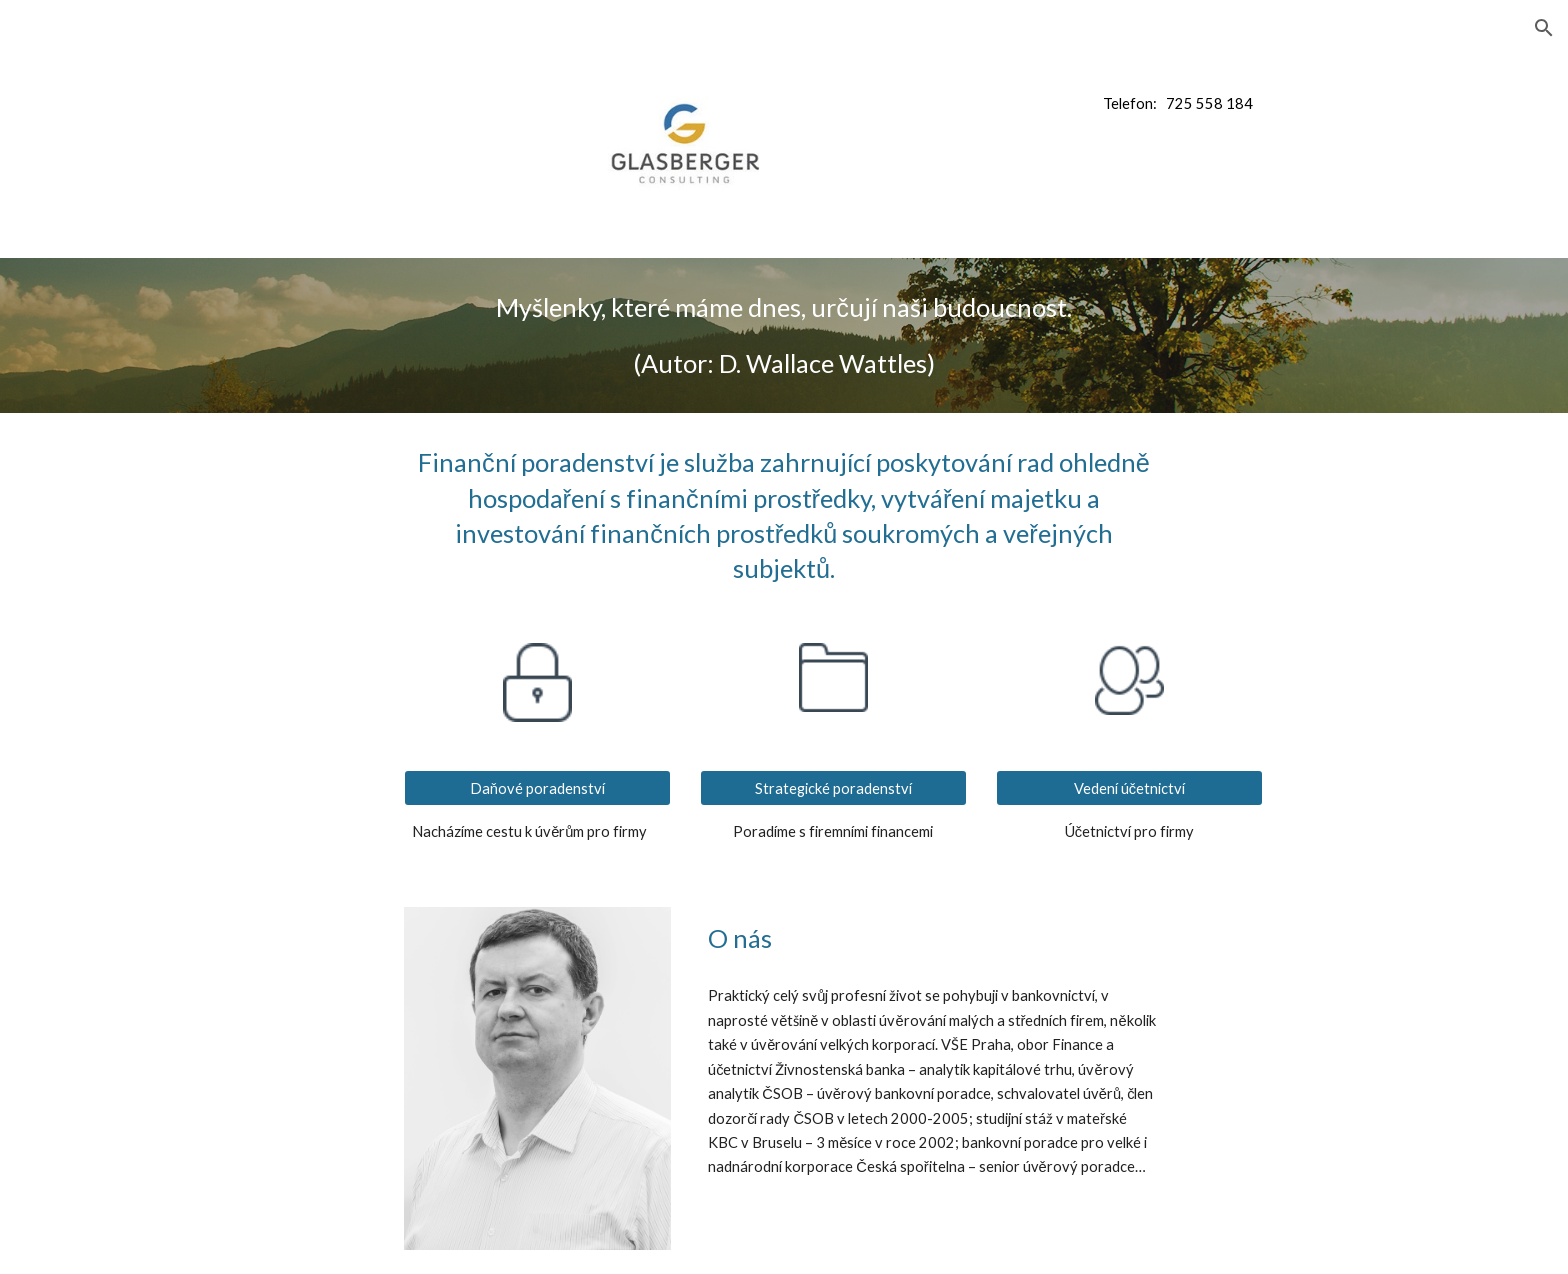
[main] (1228, 104)
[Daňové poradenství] (537, 788)
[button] (1544, 28)
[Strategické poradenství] (833, 788)
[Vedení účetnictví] (1129, 788)
